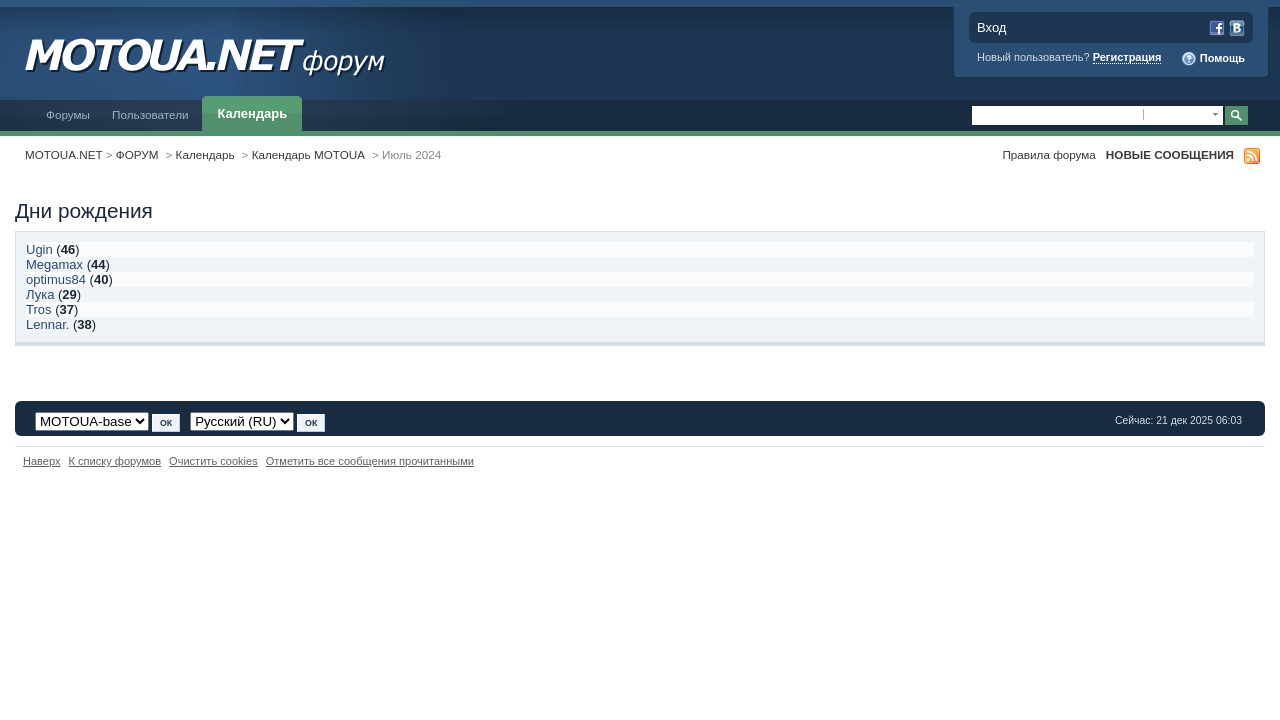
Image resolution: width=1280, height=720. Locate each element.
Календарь (253, 113)
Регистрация (1127, 57)
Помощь (1213, 59)
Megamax (54, 264)
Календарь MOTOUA (308, 154)
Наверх (42, 461)
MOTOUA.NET (64, 154)
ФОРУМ (137, 154)
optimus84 (56, 279)
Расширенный (1262, 116)
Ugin (39, 249)
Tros (39, 309)
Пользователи (150, 114)
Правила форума (1048, 154)
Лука (40, 294)
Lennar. (47, 324)
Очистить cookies (213, 461)
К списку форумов (115, 461)
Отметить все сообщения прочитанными (370, 461)
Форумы (68, 114)
